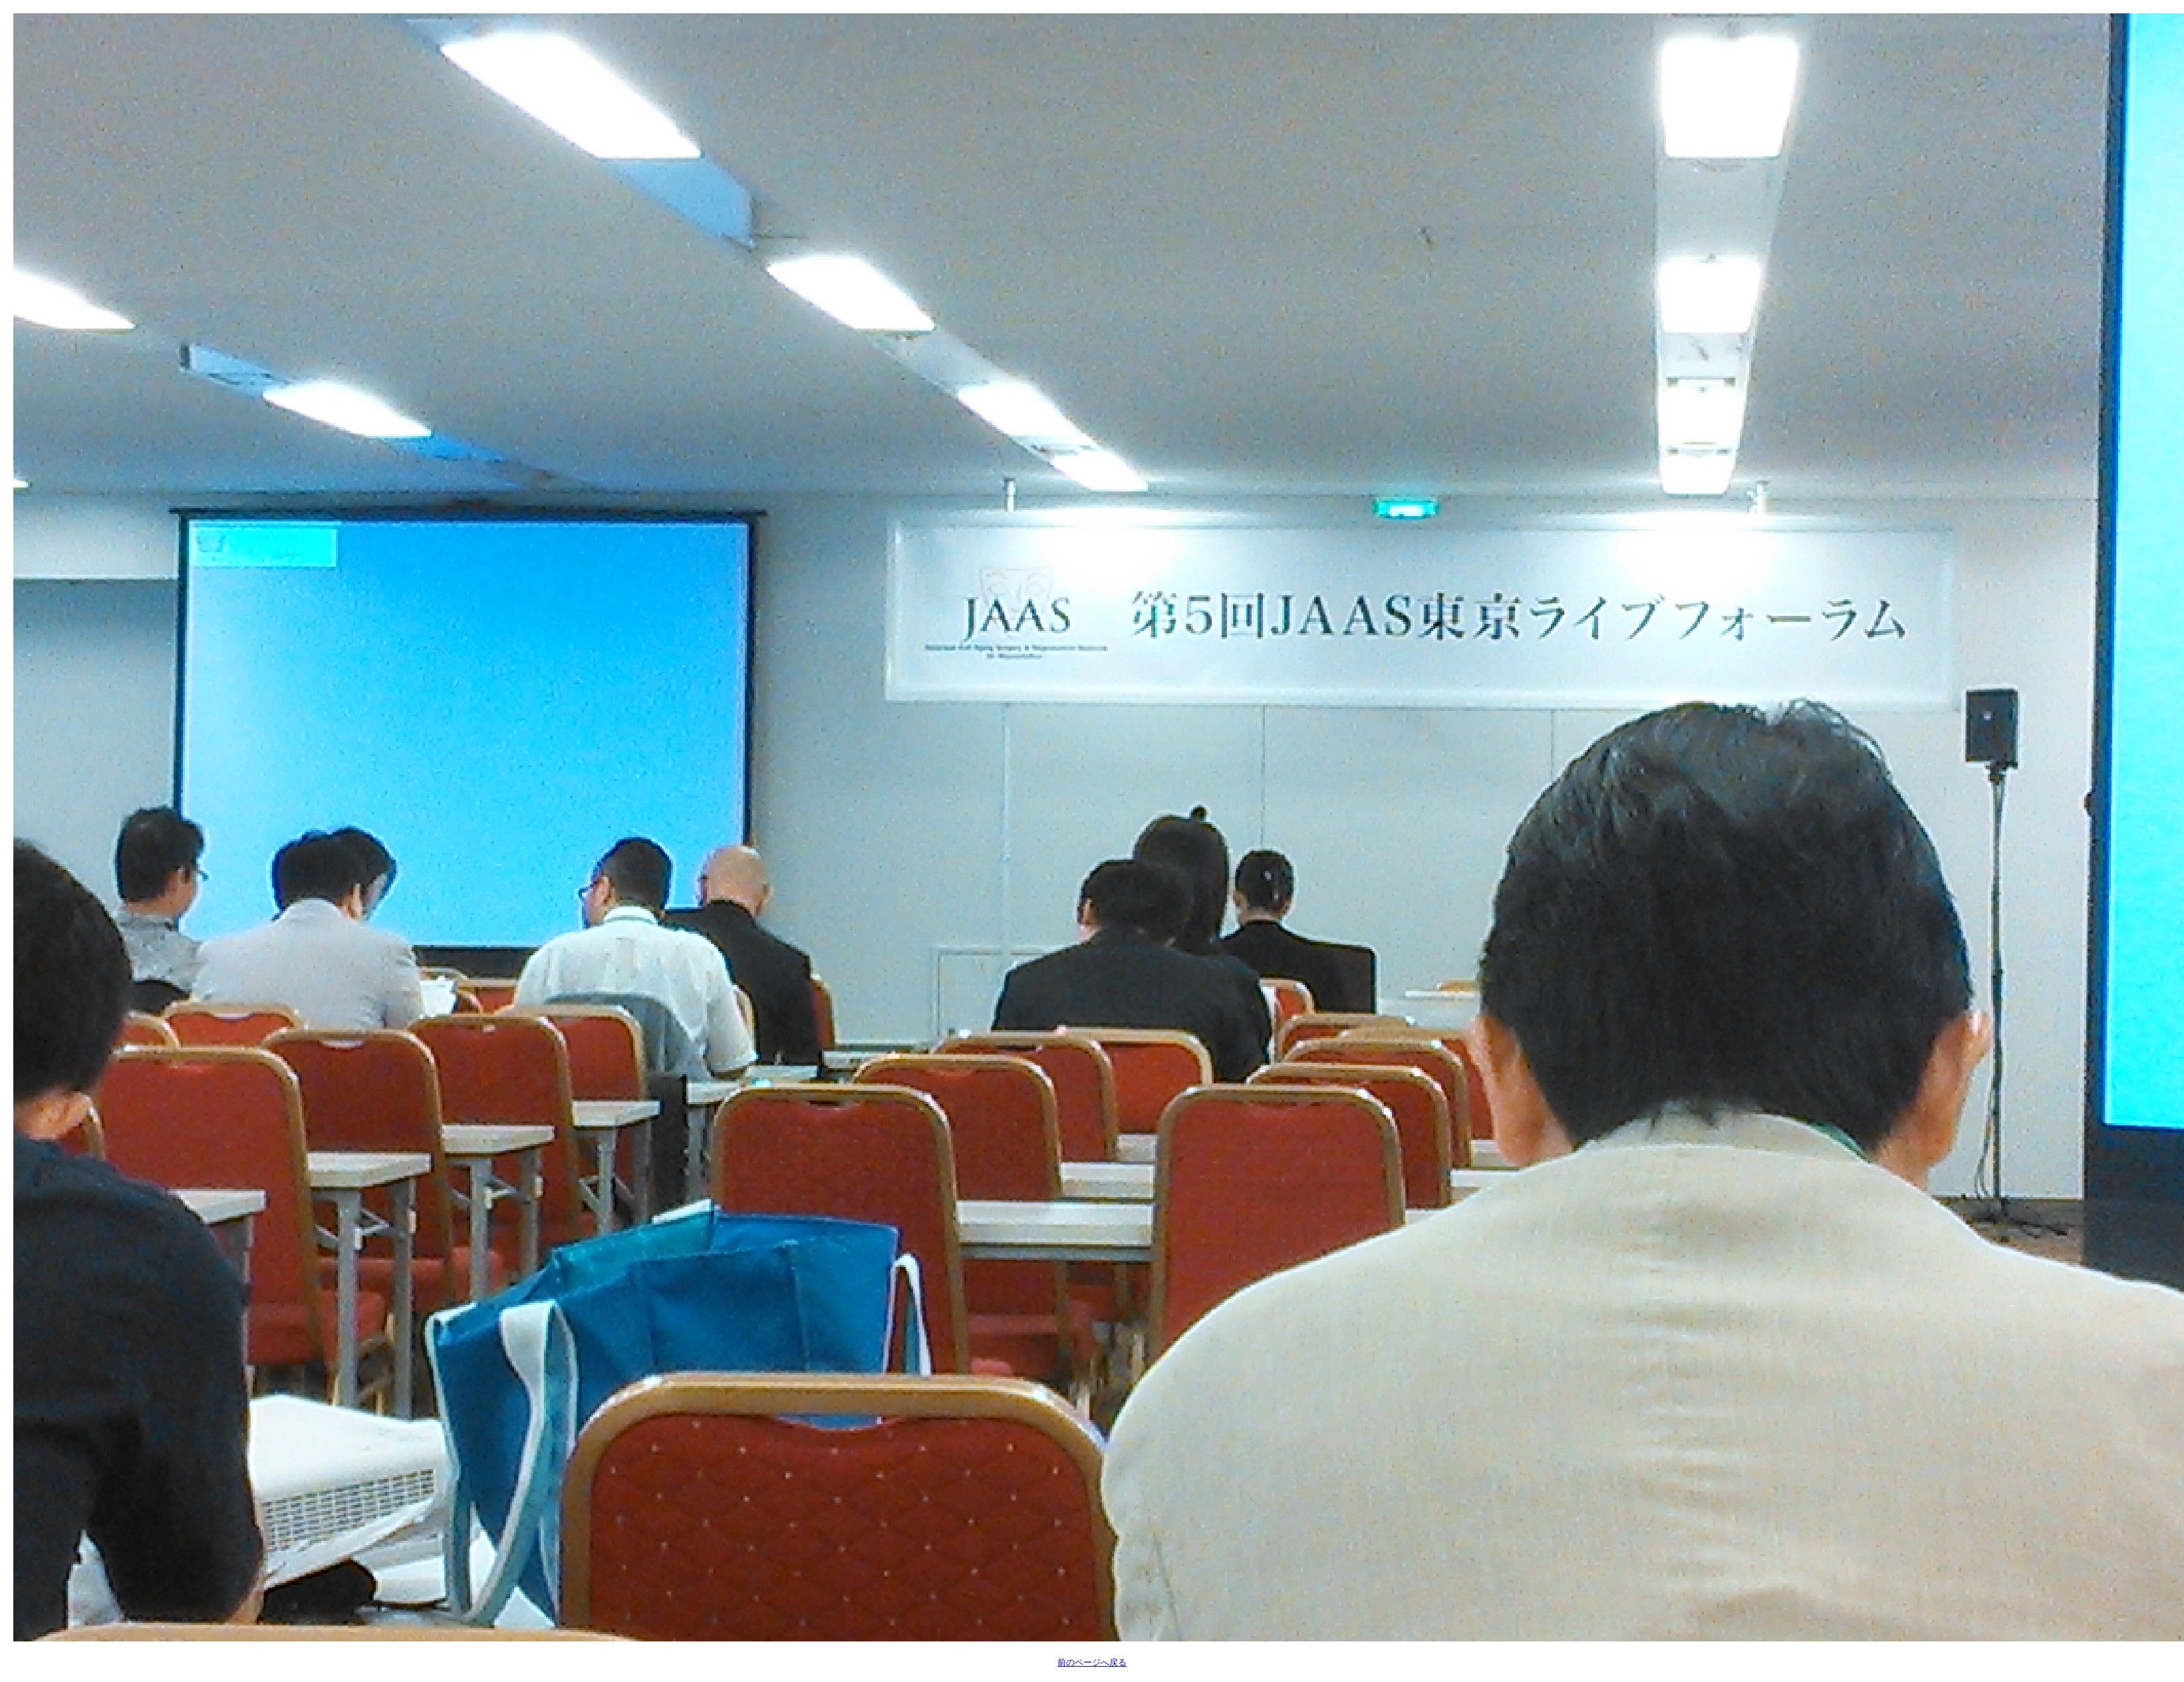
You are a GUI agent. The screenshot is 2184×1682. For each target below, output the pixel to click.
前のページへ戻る (1092, 1662)
